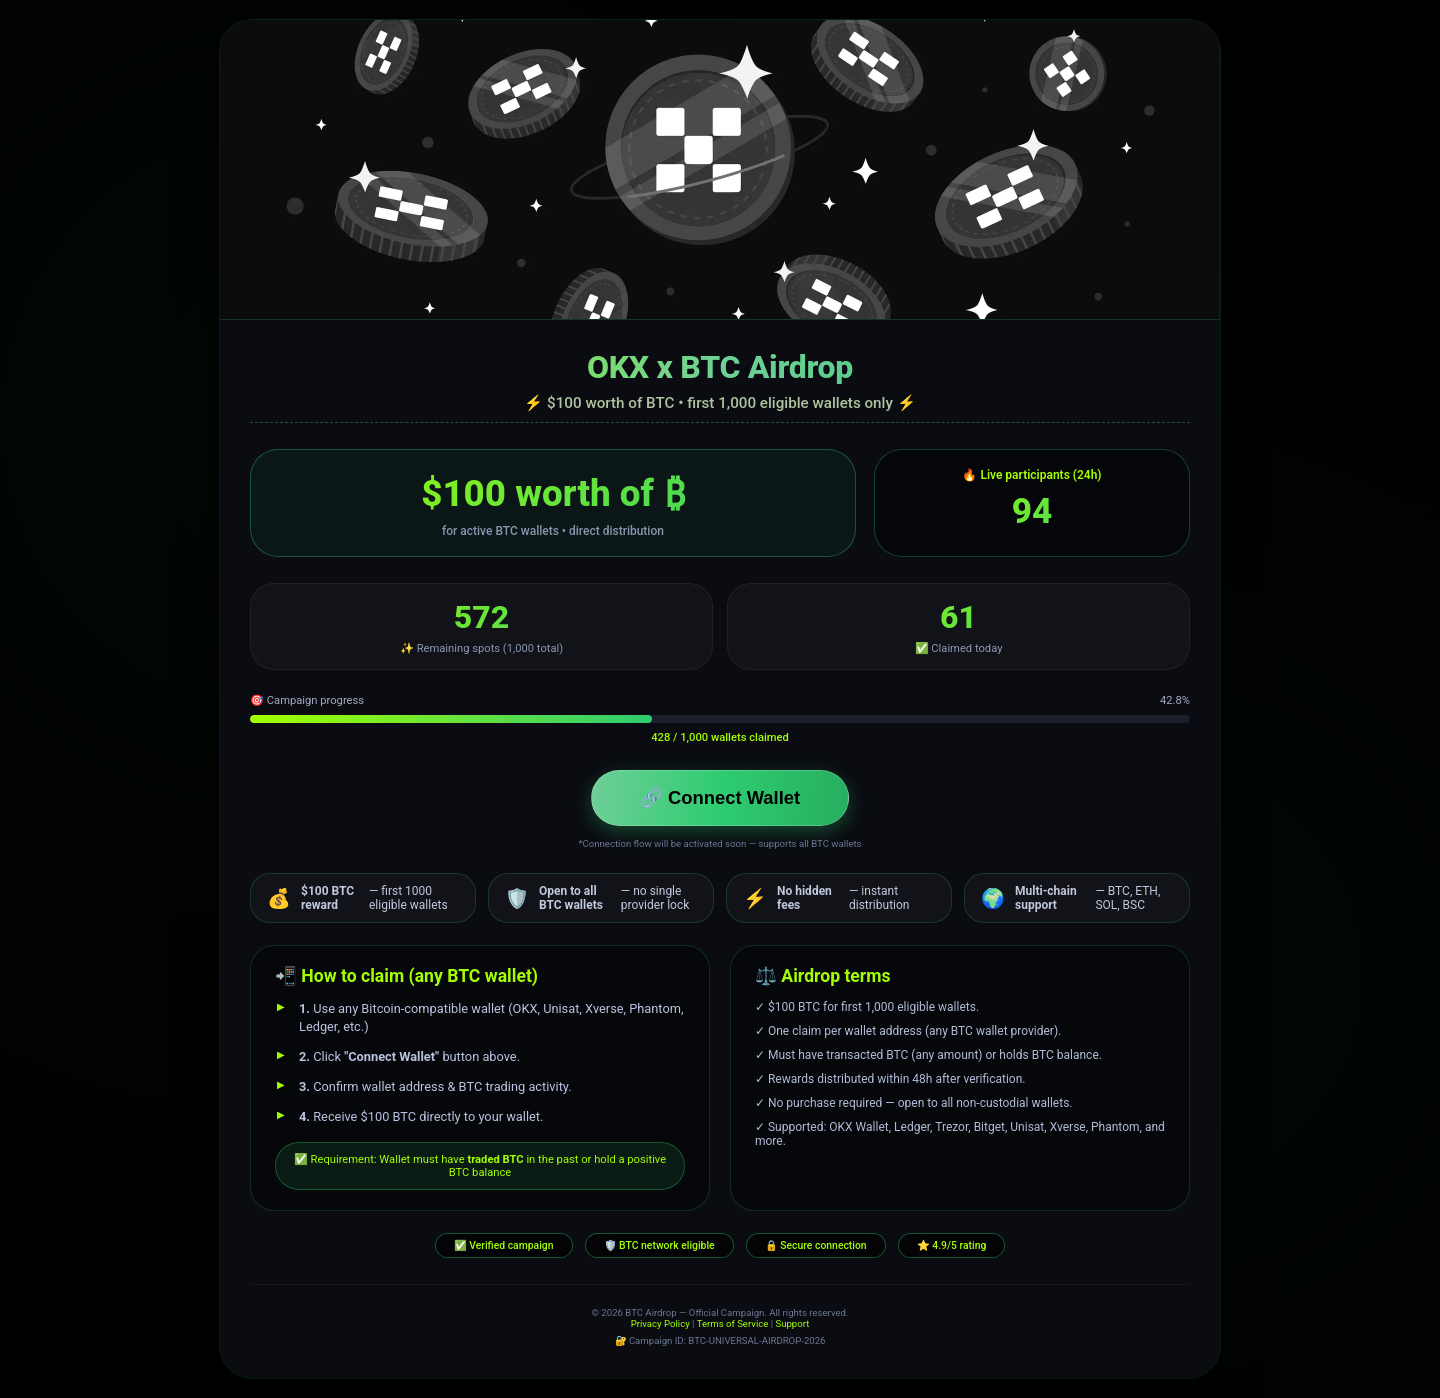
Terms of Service (733, 1323)
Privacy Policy (660, 1323)
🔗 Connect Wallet (720, 797)
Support (792, 1323)
